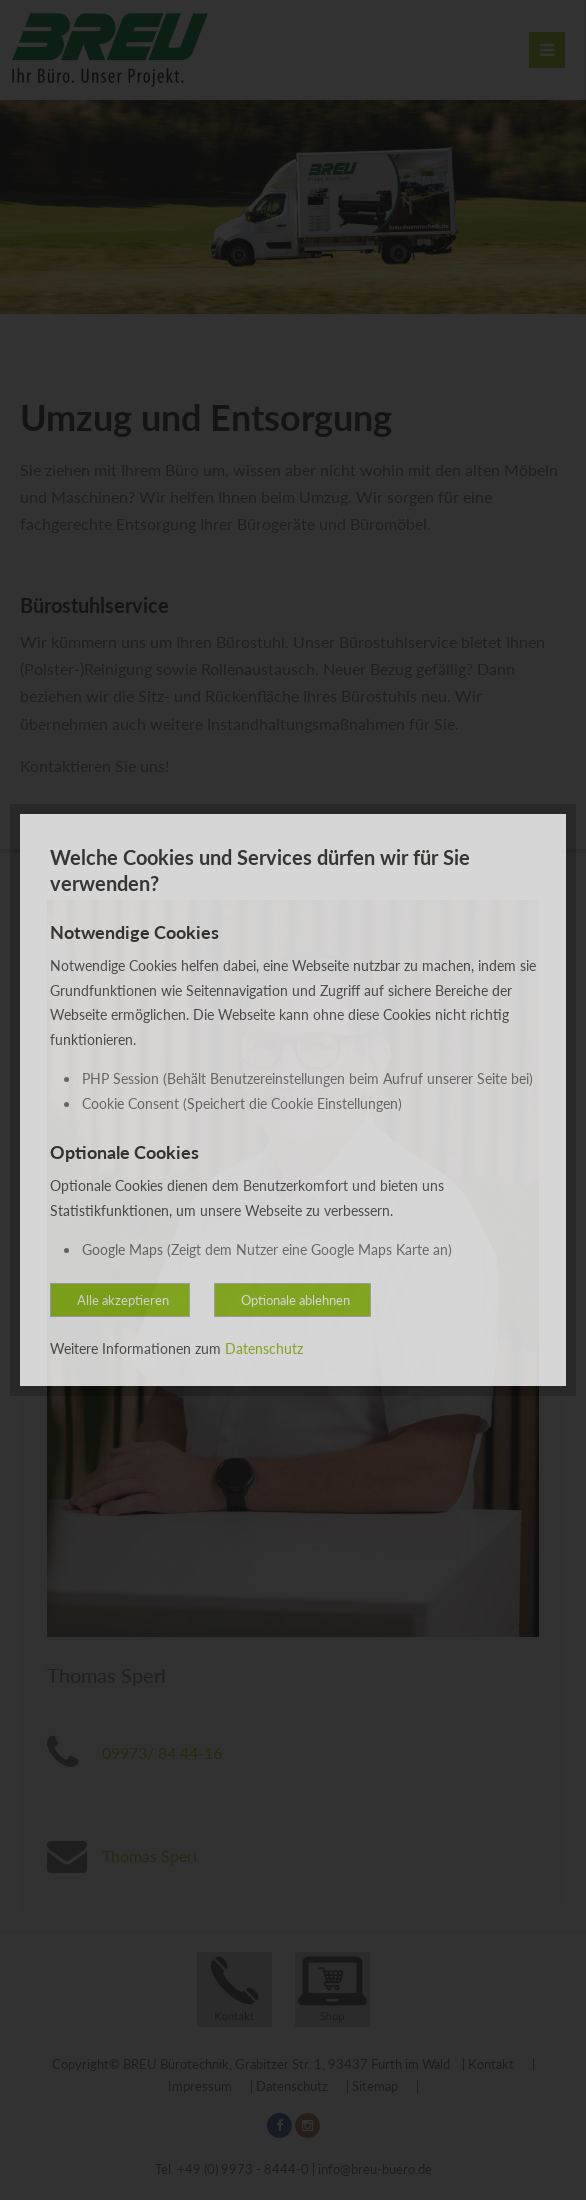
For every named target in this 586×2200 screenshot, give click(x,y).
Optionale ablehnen (295, 1300)
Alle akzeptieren (123, 1300)
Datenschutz (264, 1348)
